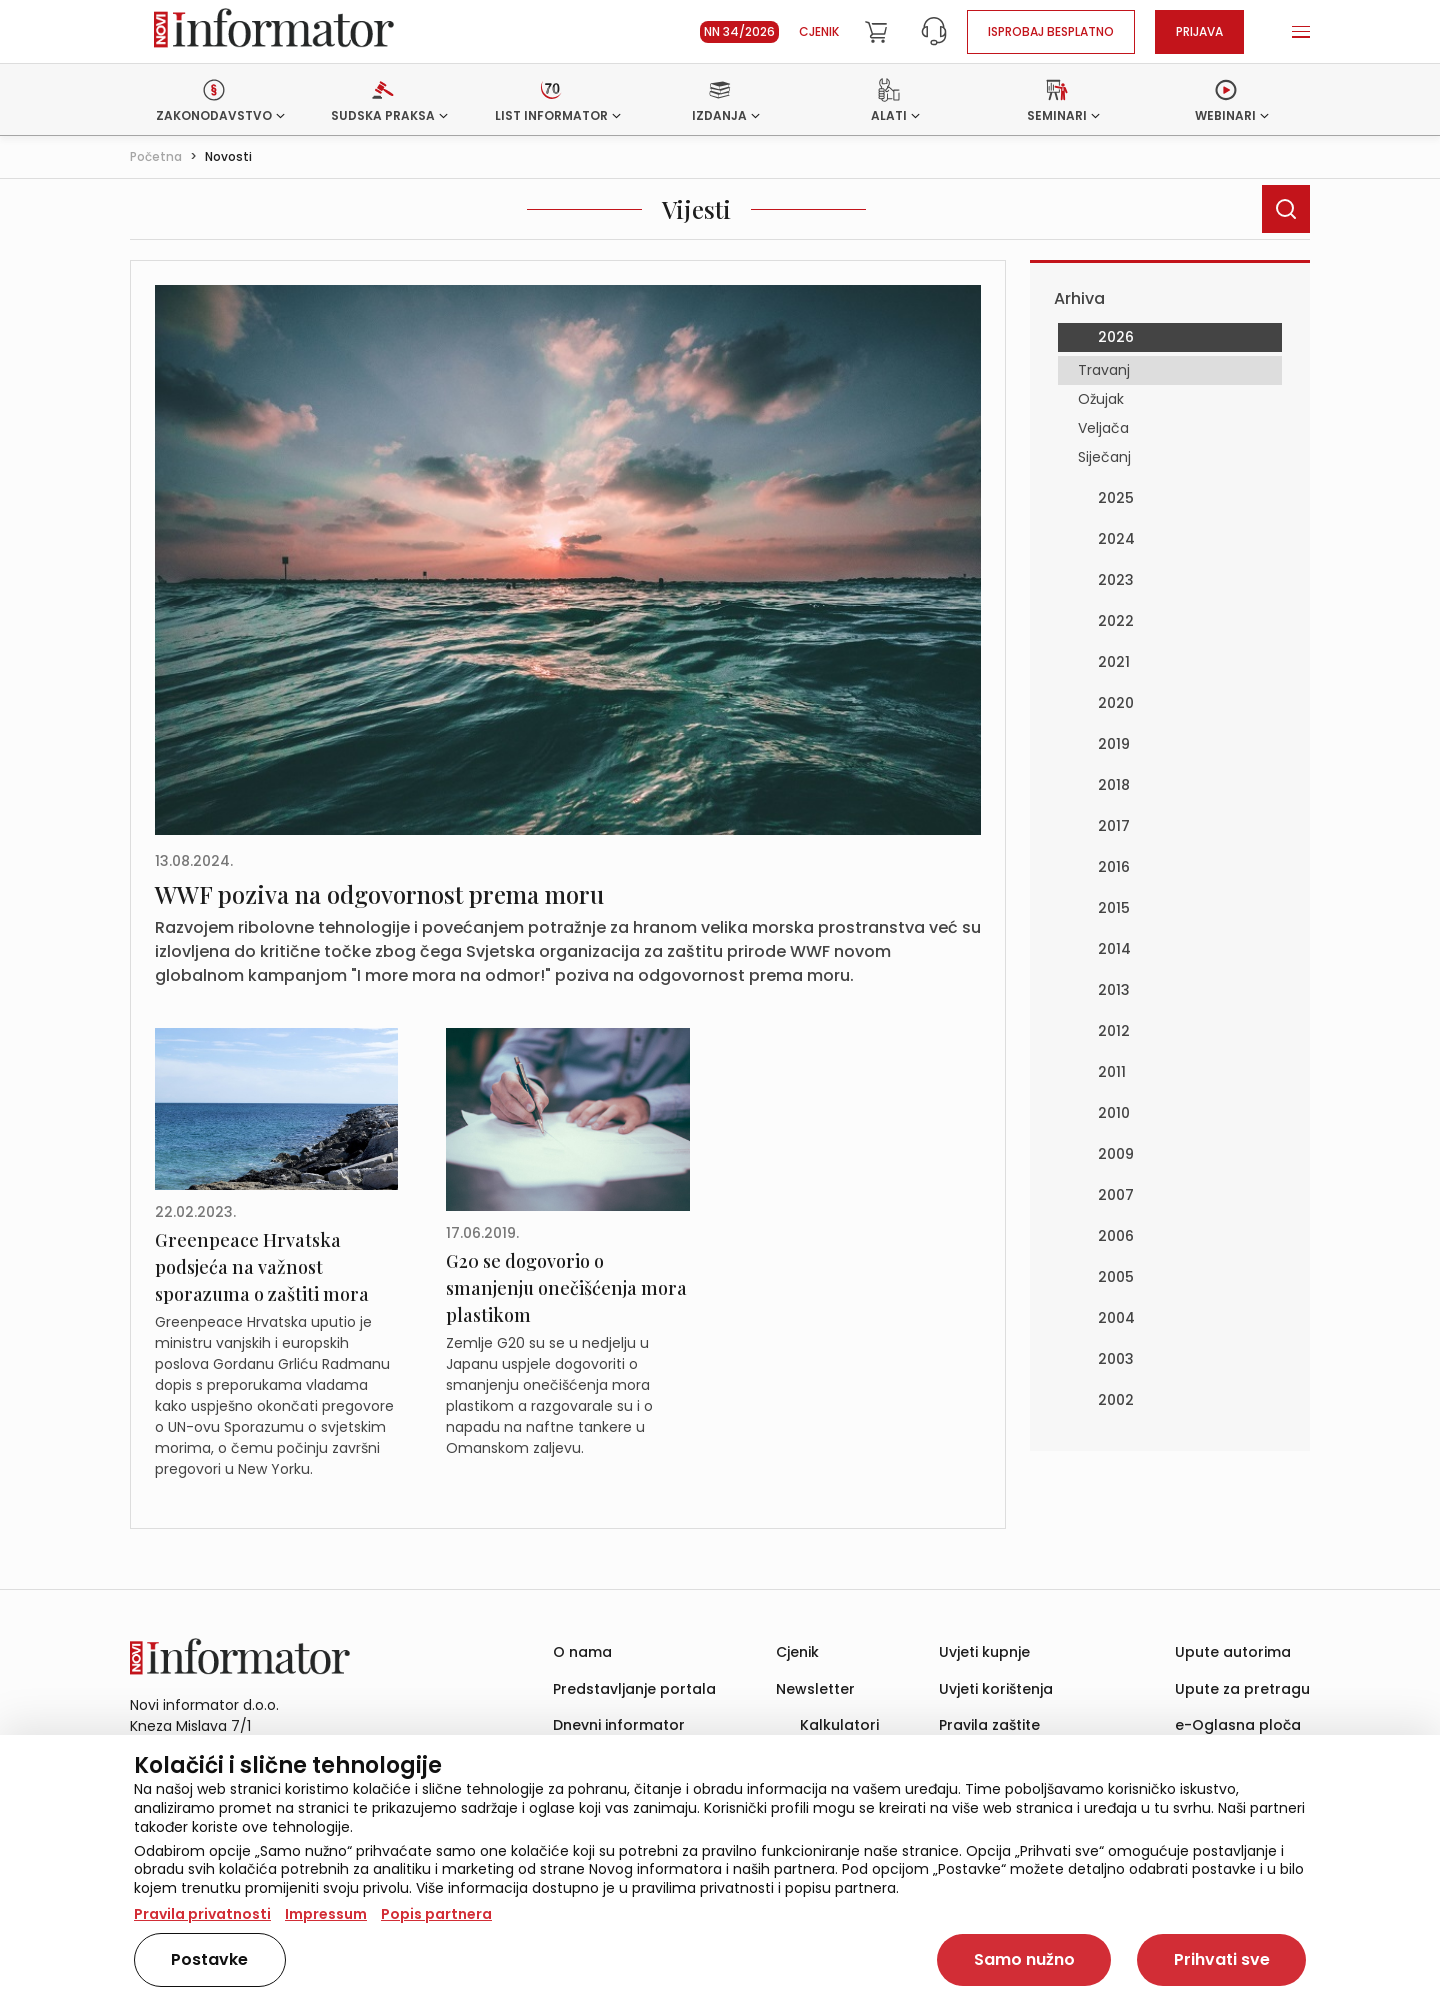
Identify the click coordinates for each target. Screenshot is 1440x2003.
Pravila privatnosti (202, 1914)
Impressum (326, 1914)
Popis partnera (436, 1914)
